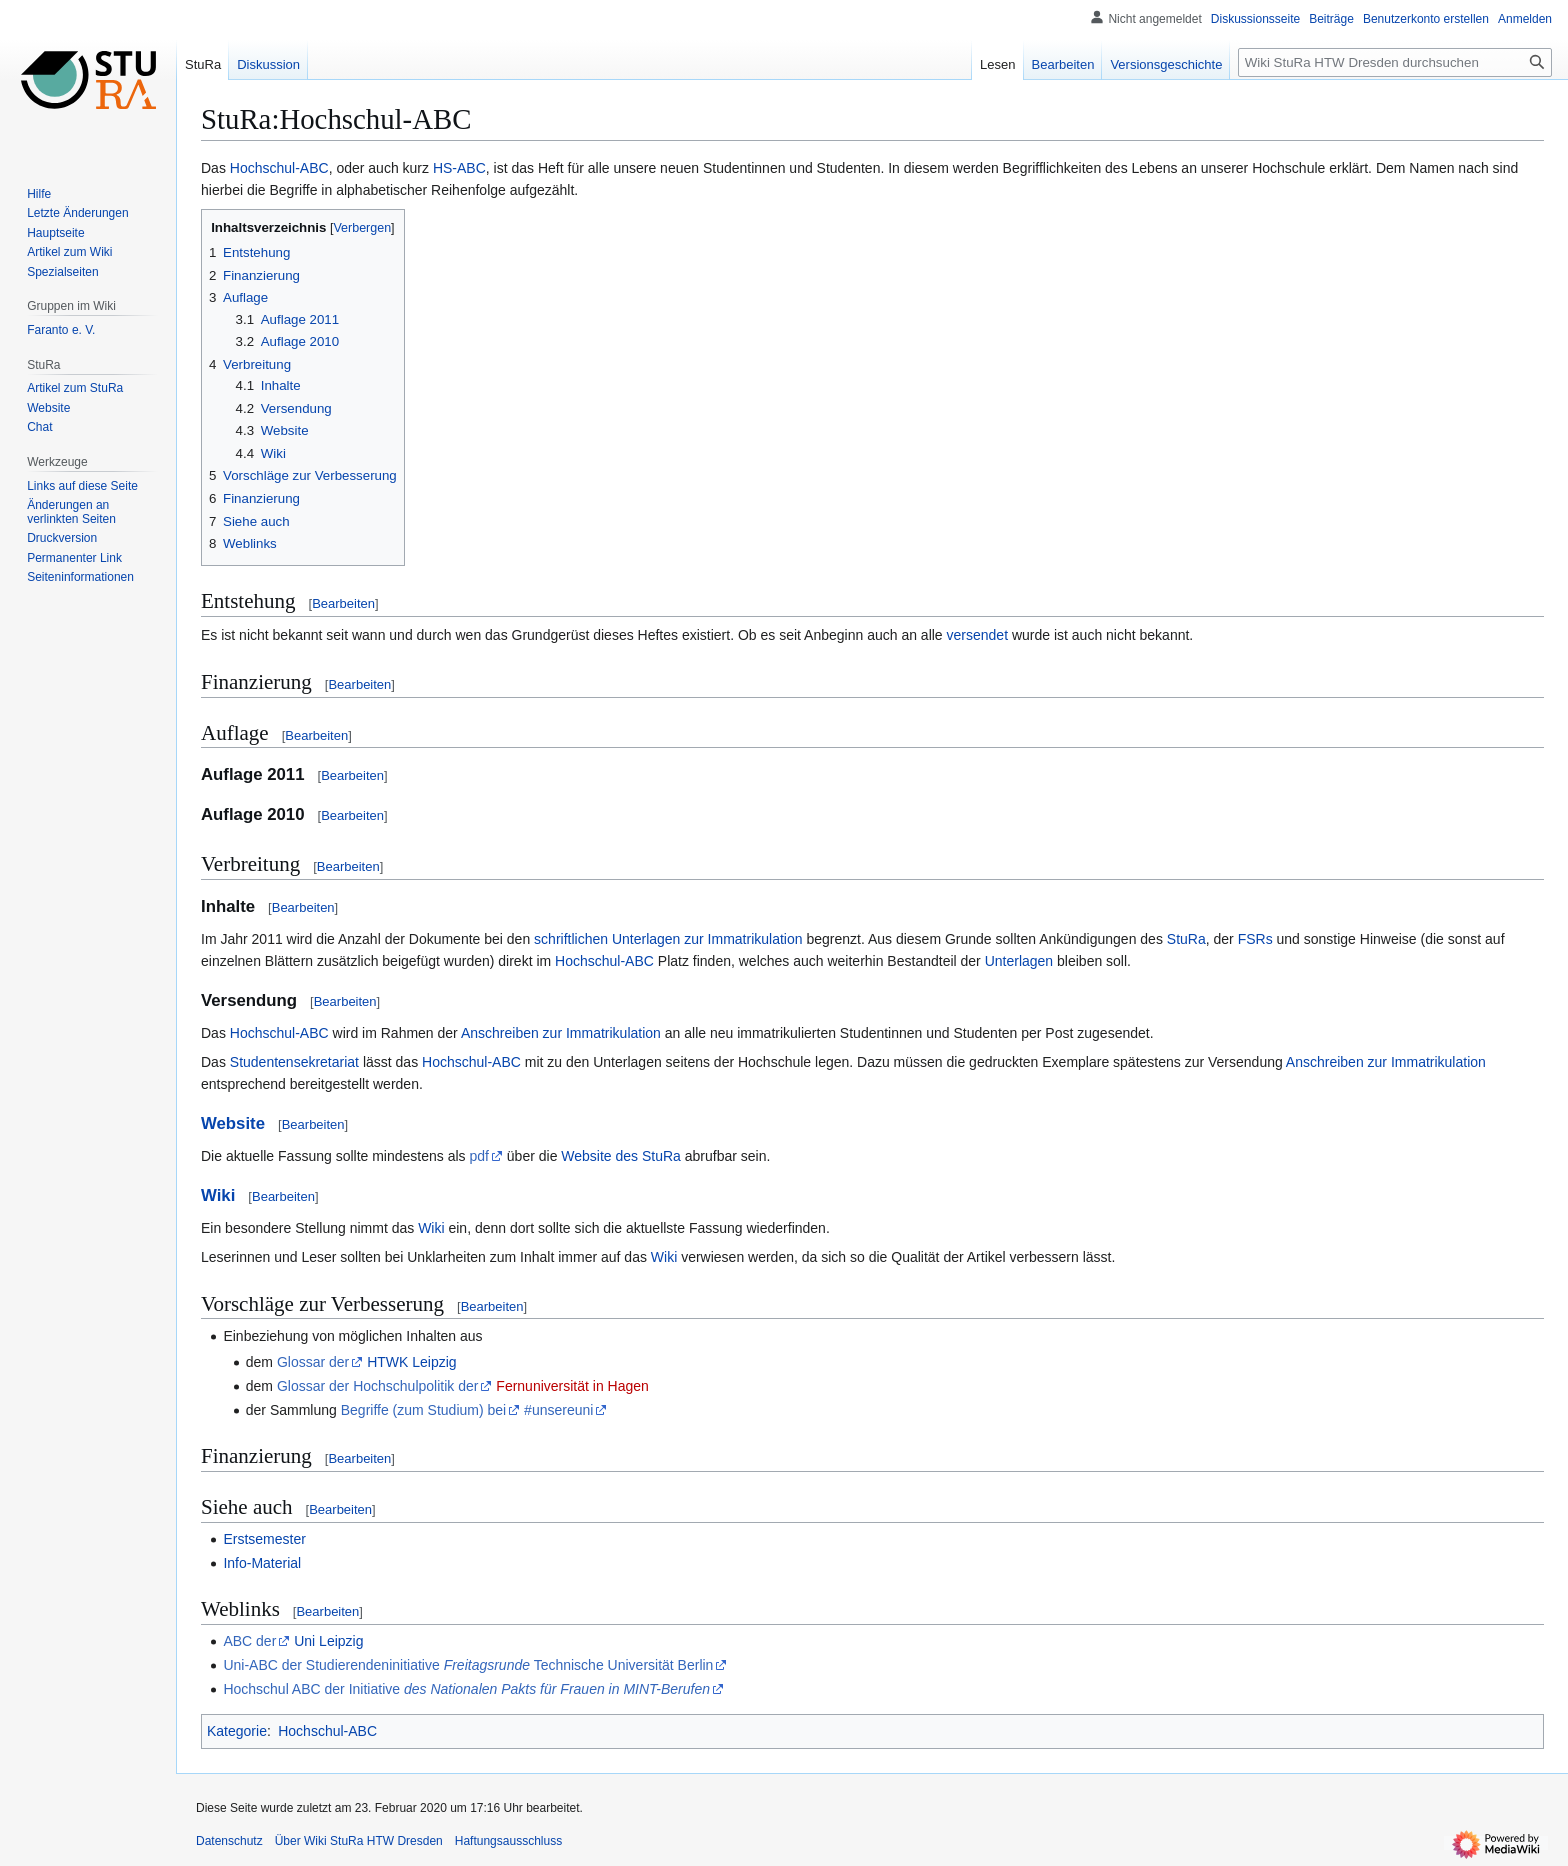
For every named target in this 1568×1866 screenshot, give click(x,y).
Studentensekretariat (294, 1062)
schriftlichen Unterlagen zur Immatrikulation (668, 939)
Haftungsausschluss (508, 1841)
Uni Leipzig (328, 1641)
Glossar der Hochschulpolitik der (378, 1386)
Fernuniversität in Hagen (572, 1386)
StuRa (1186, 939)
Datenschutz (229, 1841)
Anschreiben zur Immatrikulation (561, 1033)
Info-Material (262, 1563)
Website (233, 1123)
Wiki (218, 1195)
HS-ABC (459, 168)
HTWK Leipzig (411, 1362)
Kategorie (237, 1731)
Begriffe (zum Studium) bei (423, 1410)
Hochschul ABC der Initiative (466, 1689)
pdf (478, 1156)
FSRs (1255, 939)
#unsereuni (558, 1410)
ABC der (249, 1641)
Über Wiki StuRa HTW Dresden (359, 1841)
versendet (977, 635)
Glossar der (313, 1362)
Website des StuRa (621, 1156)
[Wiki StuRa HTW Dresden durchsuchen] (1395, 62)
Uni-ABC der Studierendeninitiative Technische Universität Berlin (468, 1665)
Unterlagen (1019, 961)
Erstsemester (264, 1539)
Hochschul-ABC (279, 168)
